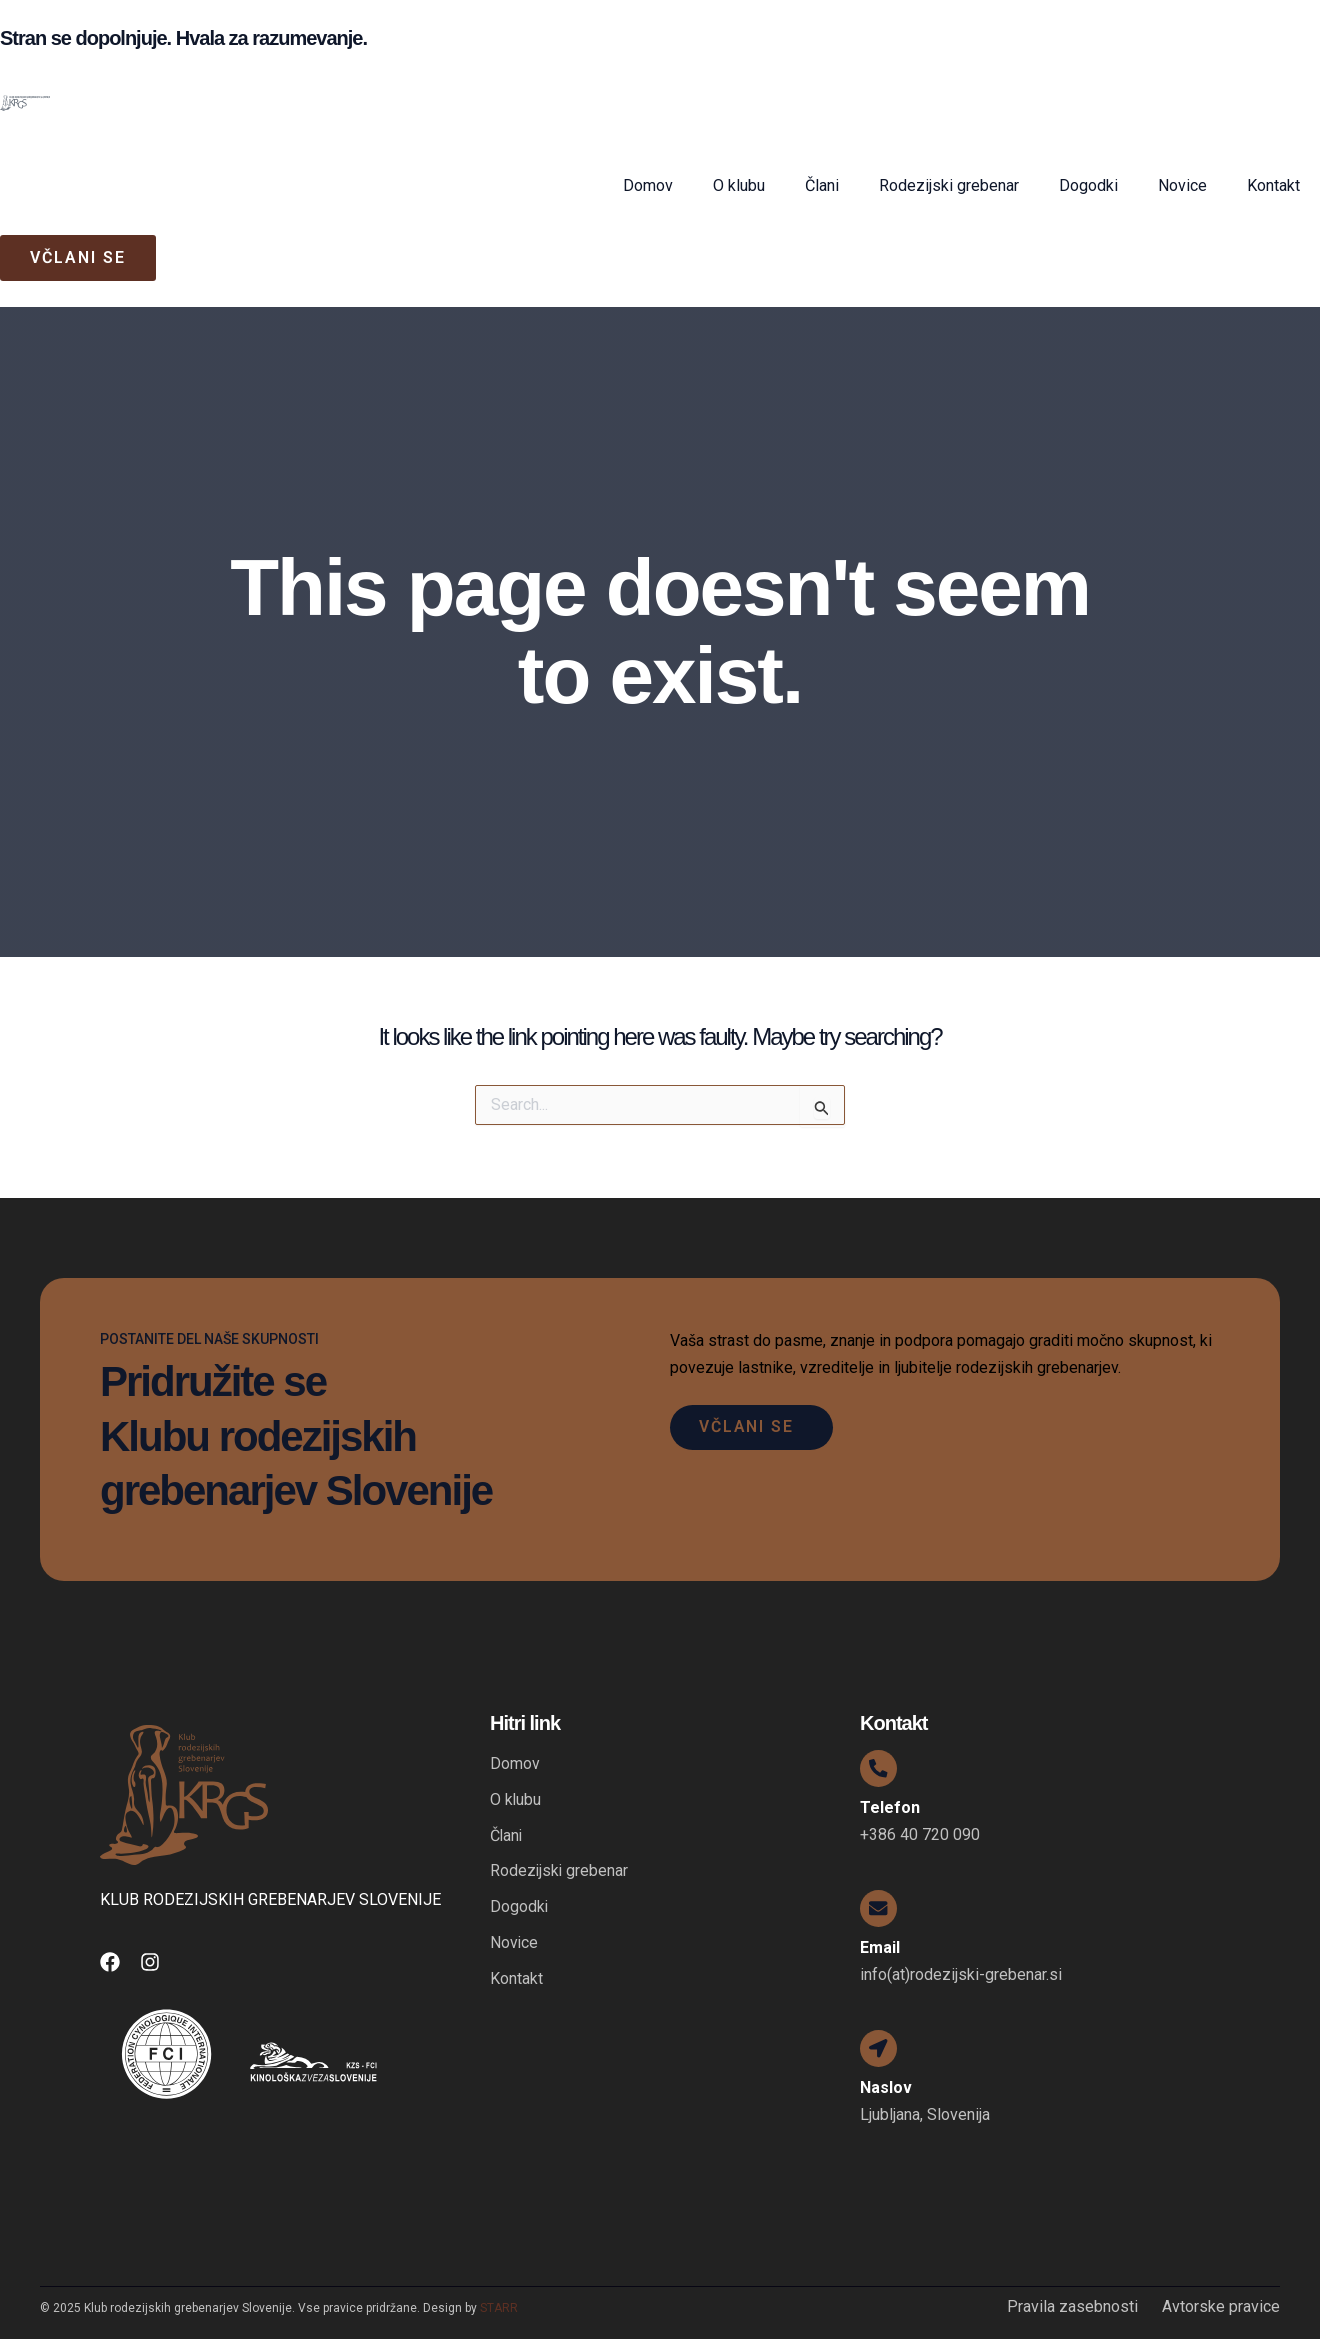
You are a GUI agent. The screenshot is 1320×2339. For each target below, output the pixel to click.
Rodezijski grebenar (949, 185)
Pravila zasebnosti (1072, 2307)
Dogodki (1088, 185)
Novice (1182, 185)
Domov (648, 185)
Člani (822, 185)
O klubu (739, 185)
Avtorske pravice (1221, 2307)
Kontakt (1273, 185)
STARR (499, 2308)
